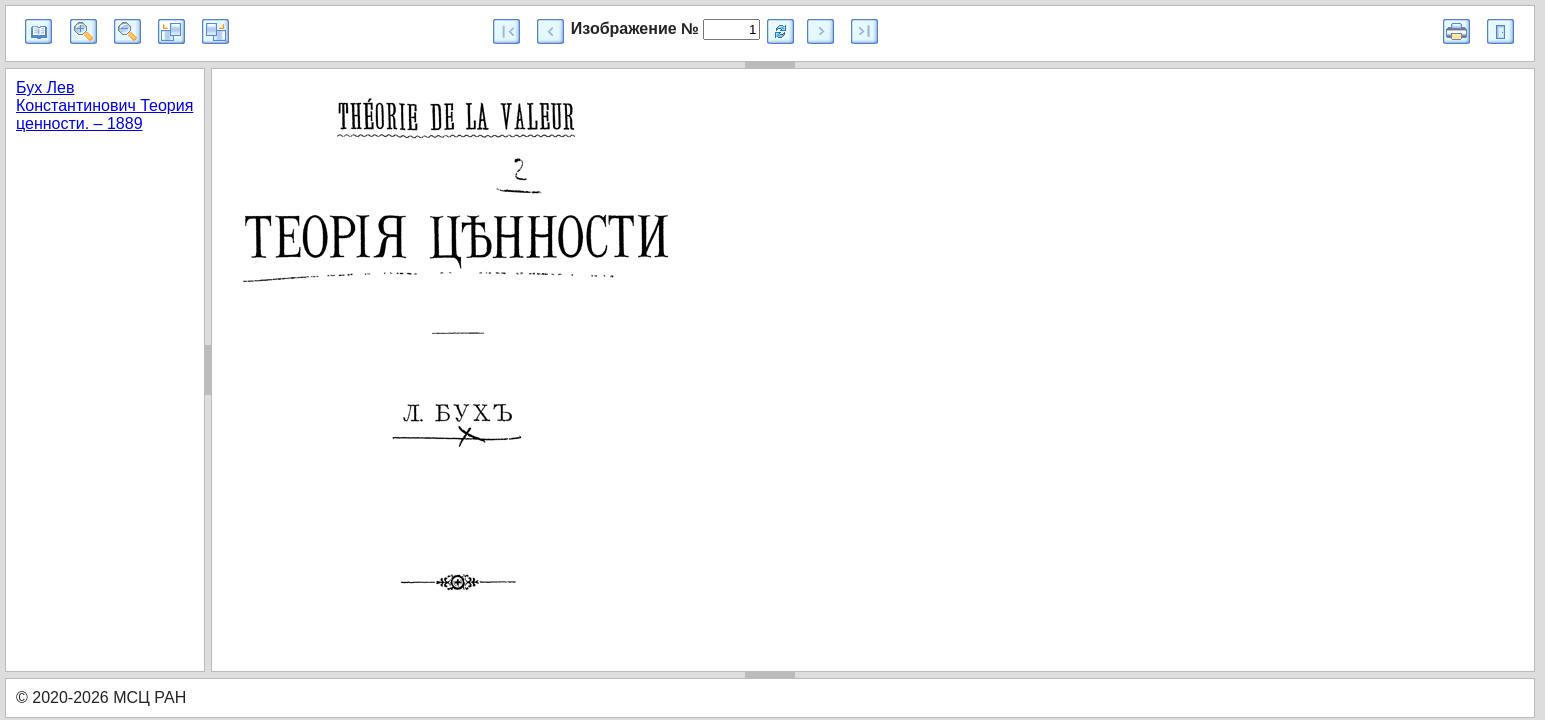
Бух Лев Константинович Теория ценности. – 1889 (104, 105)
